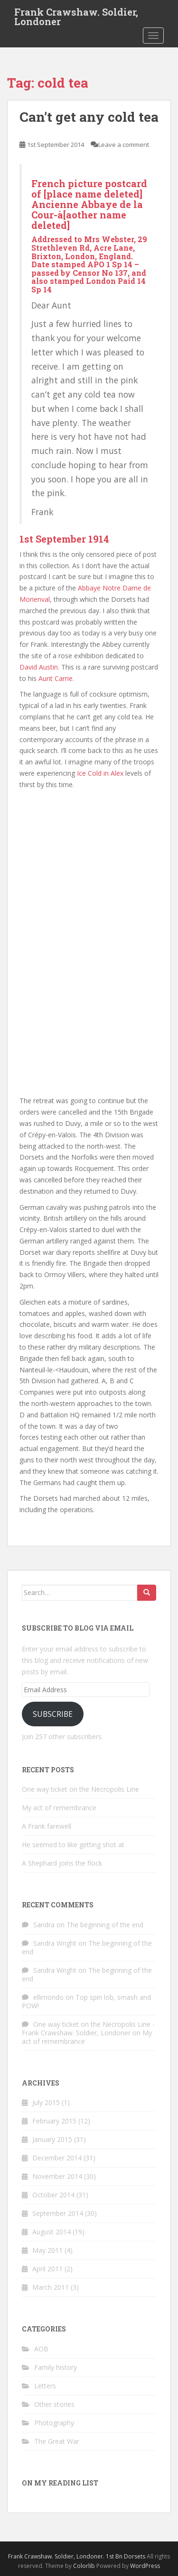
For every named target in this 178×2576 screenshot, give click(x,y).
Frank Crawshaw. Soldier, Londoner (76, 15)
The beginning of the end (104, 1924)
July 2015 (46, 2102)
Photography (54, 2422)
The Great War (56, 2441)
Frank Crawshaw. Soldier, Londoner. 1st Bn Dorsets (76, 2556)
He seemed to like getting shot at (73, 1844)
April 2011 (47, 2268)
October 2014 (53, 2194)
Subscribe (53, 1714)
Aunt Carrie (55, 678)
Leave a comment (123, 144)
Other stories (54, 2404)
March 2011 (50, 2287)
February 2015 (54, 2120)
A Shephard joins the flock (62, 1863)
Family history (55, 2367)
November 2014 (57, 2176)
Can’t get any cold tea (89, 117)
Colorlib (84, 2566)
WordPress (145, 2566)
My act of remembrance (59, 1807)
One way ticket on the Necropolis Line (80, 1789)
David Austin (38, 666)
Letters (45, 2385)
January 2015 (52, 2139)
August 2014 (51, 2231)
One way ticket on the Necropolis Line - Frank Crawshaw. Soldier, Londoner (88, 2028)
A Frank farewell (46, 1826)
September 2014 (57, 2213)
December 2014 (57, 2157)
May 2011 (47, 2250)
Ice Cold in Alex (100, 773)
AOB (41, 2348)
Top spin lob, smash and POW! (86, 2001)
